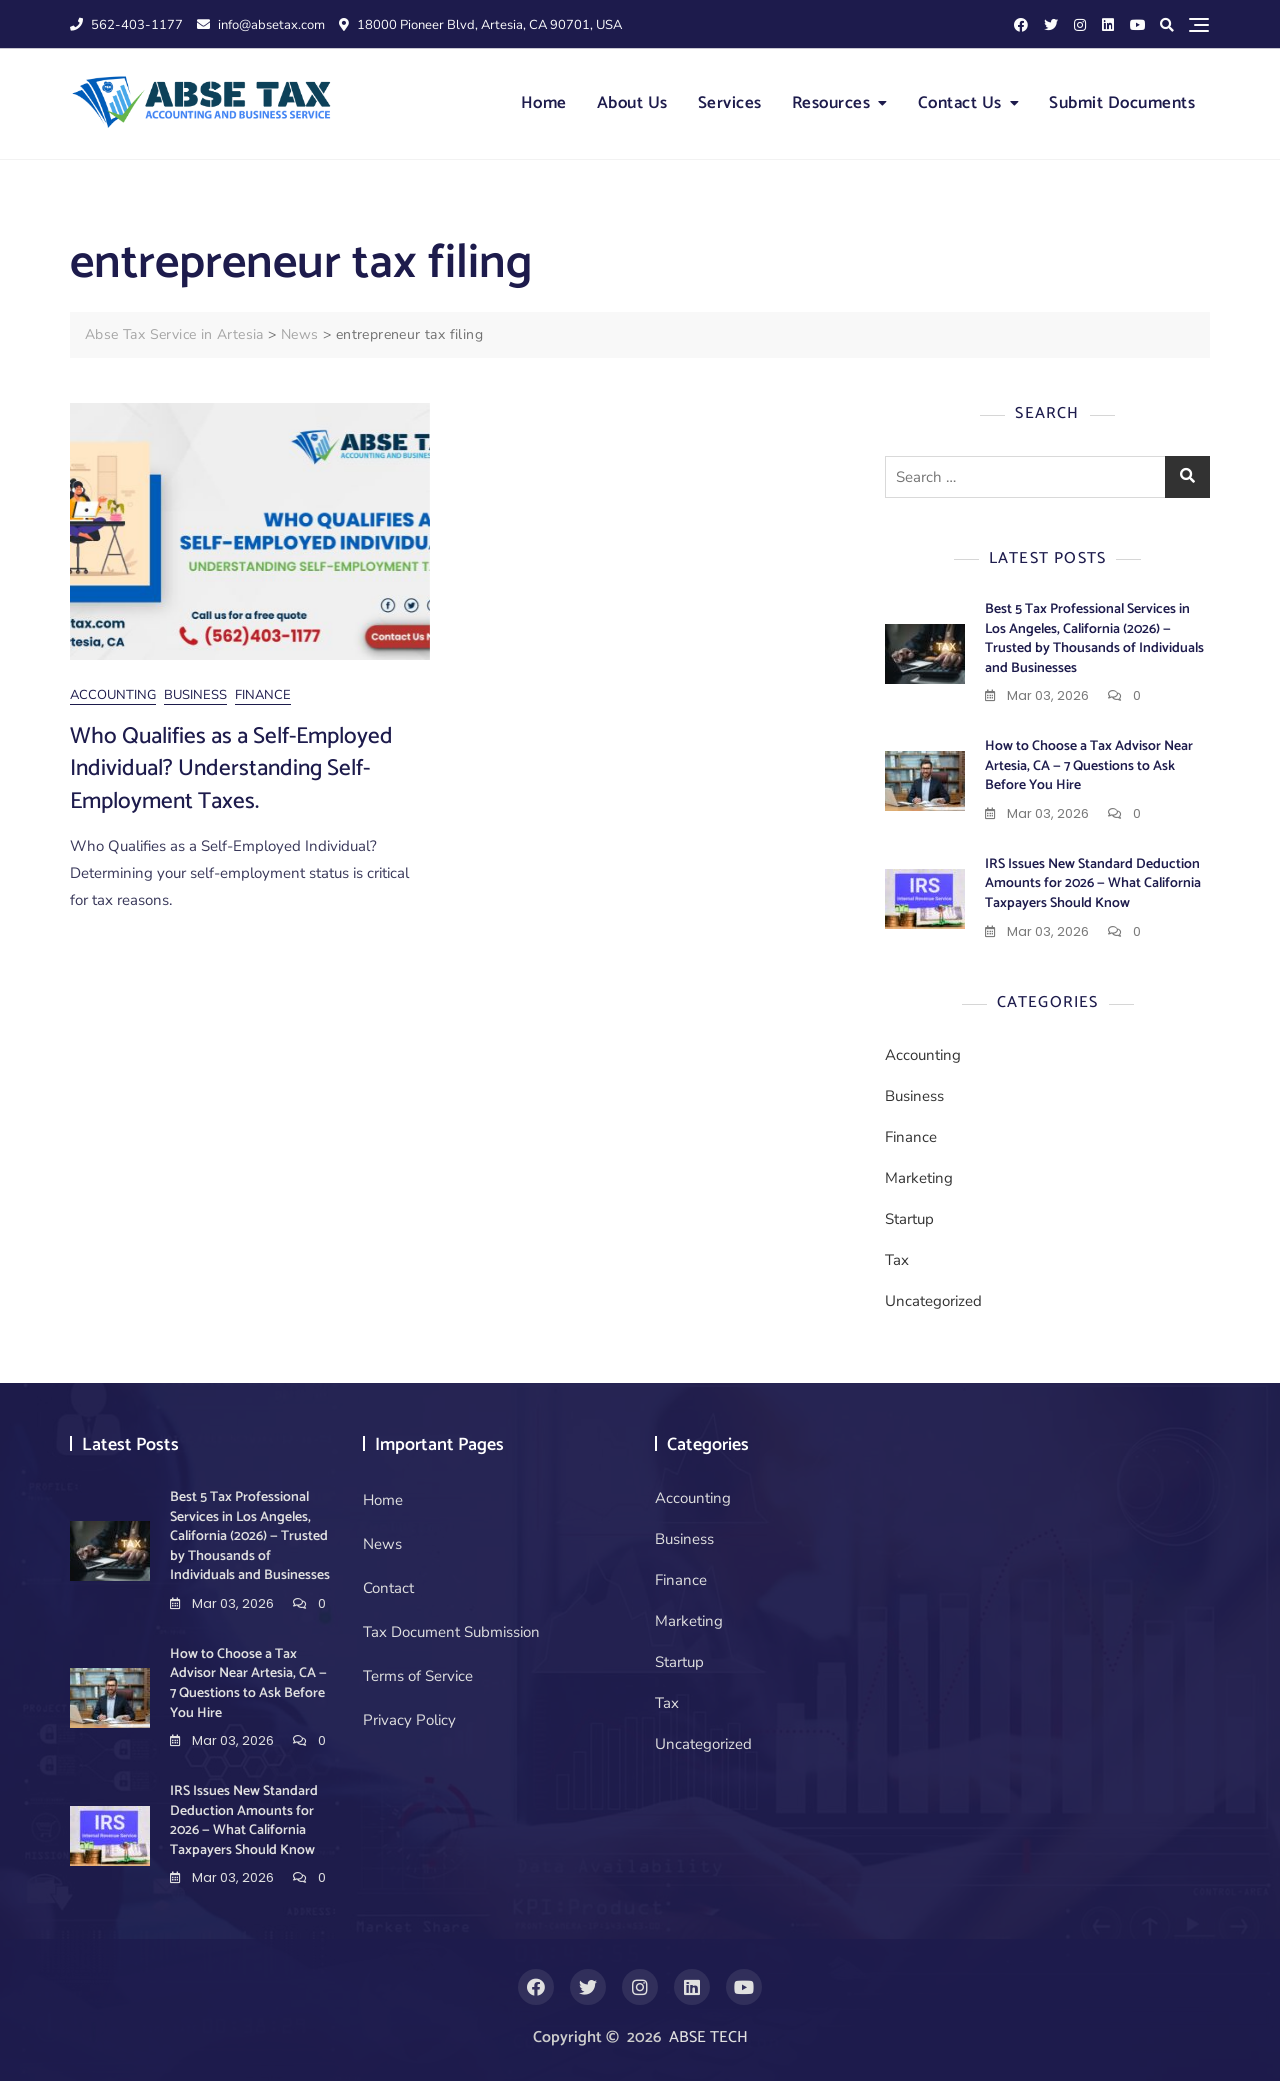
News (382, 1544)
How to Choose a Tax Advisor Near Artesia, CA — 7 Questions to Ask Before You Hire (1089, 766)
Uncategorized (933, 1301)
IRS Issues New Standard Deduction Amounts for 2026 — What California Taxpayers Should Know (1093, 884)
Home (544, 103)
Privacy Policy (409, 1720)
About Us (632, 103)
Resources (831, 103)
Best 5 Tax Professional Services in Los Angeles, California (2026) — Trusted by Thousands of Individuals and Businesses (1094, 639)
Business (195, 695)
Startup (909, 1219)
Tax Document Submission (451, 1632)
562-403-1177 (126, 25)
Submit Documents (1122, 103)
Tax (897, 1260)
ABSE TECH (708, 2037)
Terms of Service (418, 1676)
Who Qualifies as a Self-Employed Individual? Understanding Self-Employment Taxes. (231, 768)
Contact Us (960, 103)
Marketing (919, 1178)
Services (730, 103)
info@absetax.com (261, 25)
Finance (263, 695)
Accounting (113, 695)
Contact (388, 1588)
